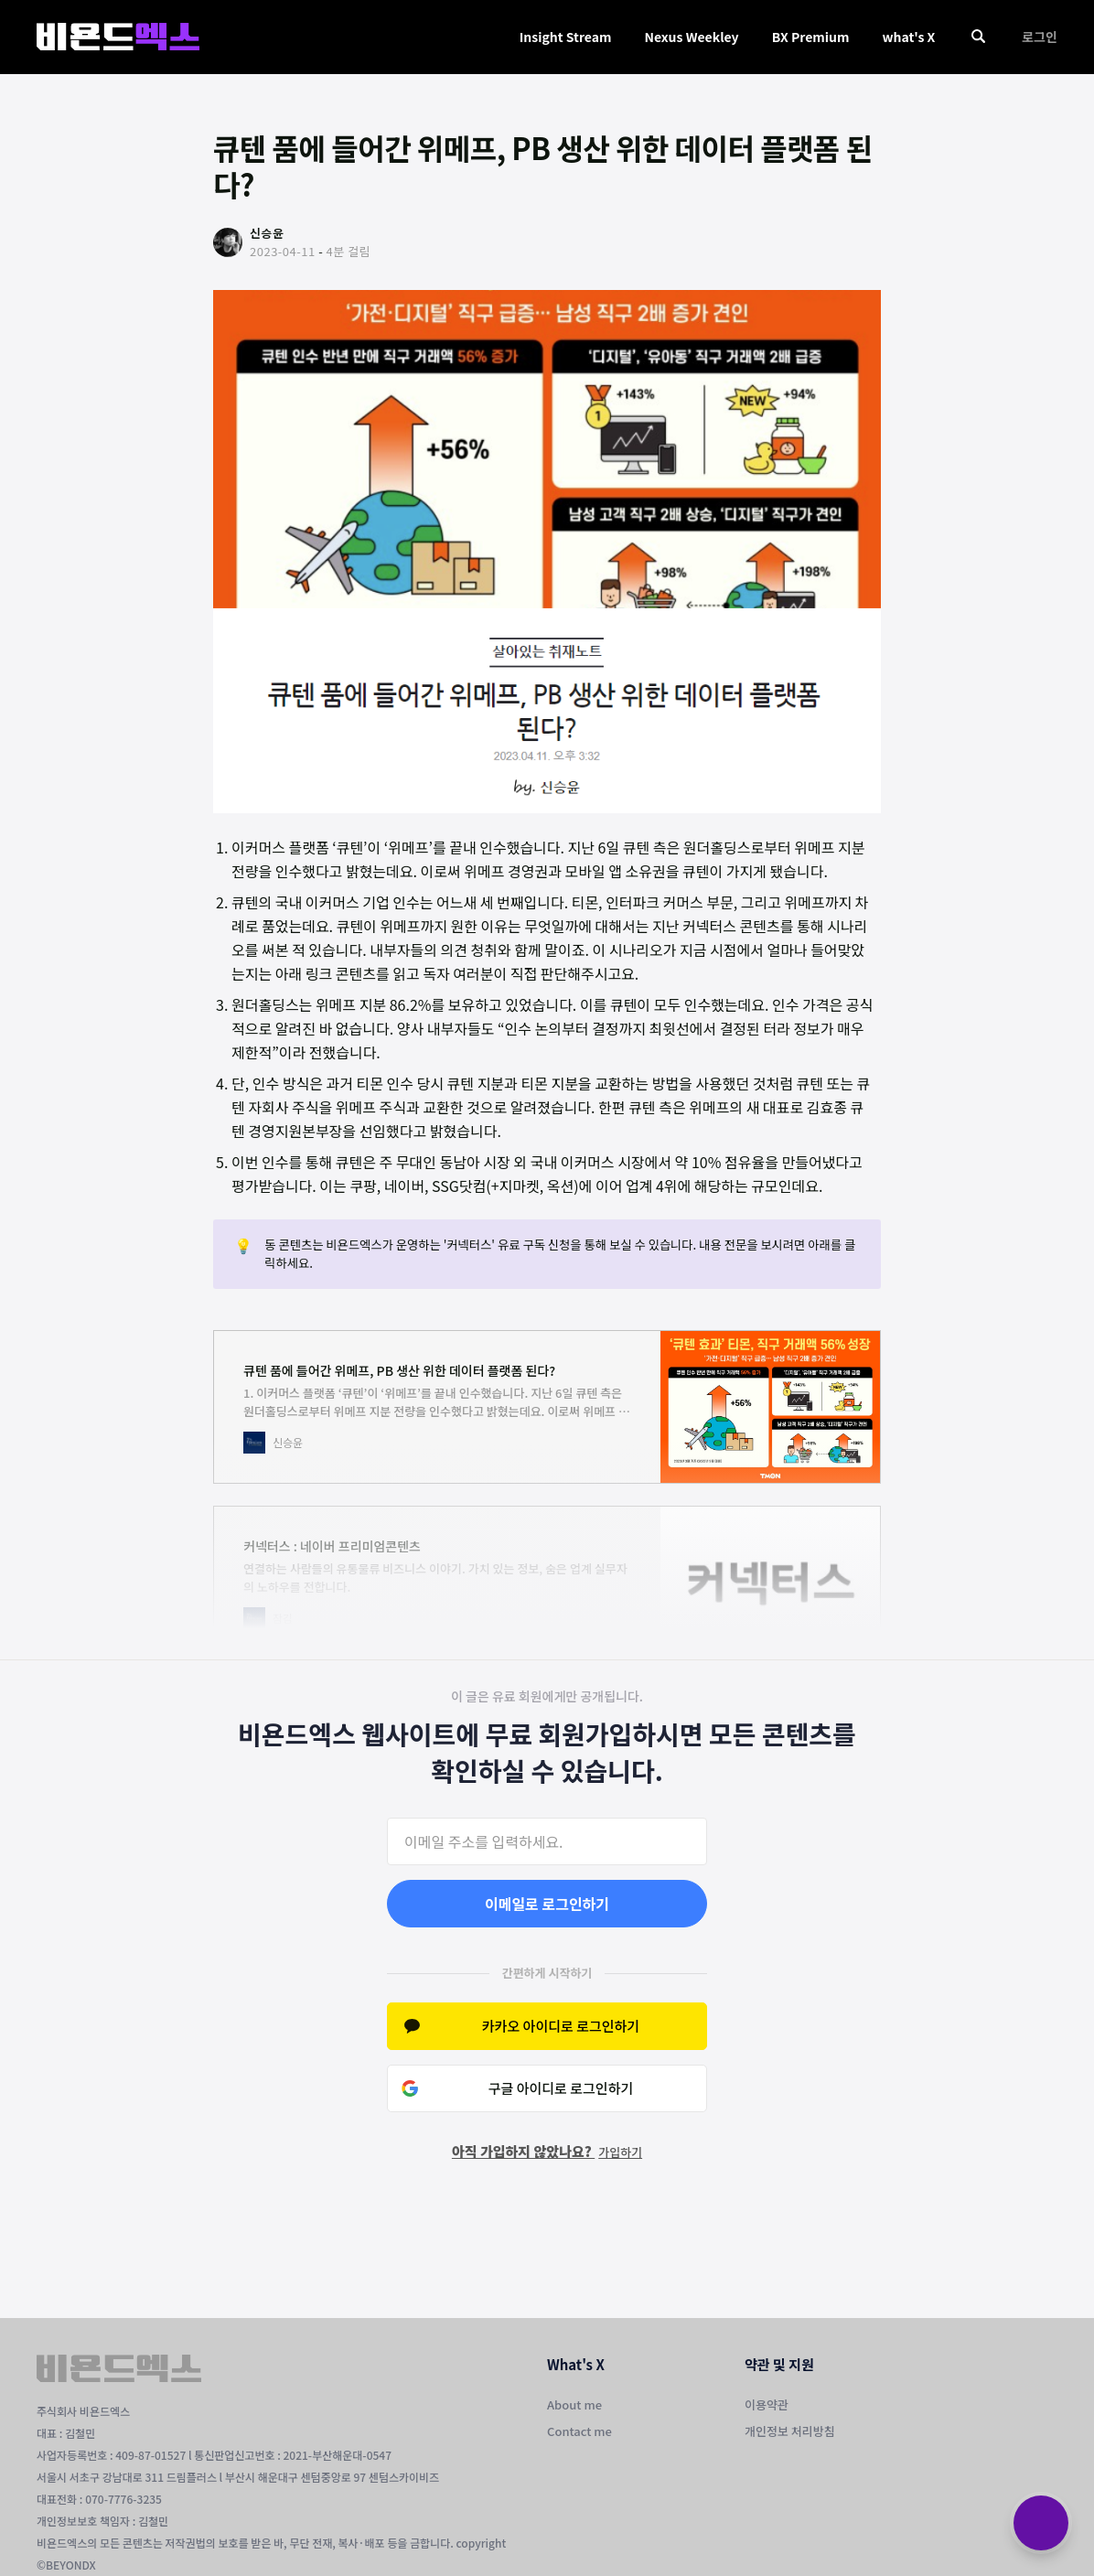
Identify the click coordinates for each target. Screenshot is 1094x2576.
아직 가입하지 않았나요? (547, 2151)
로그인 (1039, 36)
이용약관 (766, 2404)
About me (574, 2404)
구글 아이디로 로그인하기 (561, 2088)
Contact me (579, 2431)
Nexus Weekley (691, 36)
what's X (908, 36)
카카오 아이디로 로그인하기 (560, 2025)
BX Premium (811, 36)
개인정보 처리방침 (790, 2431)
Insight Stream (566, 36)
